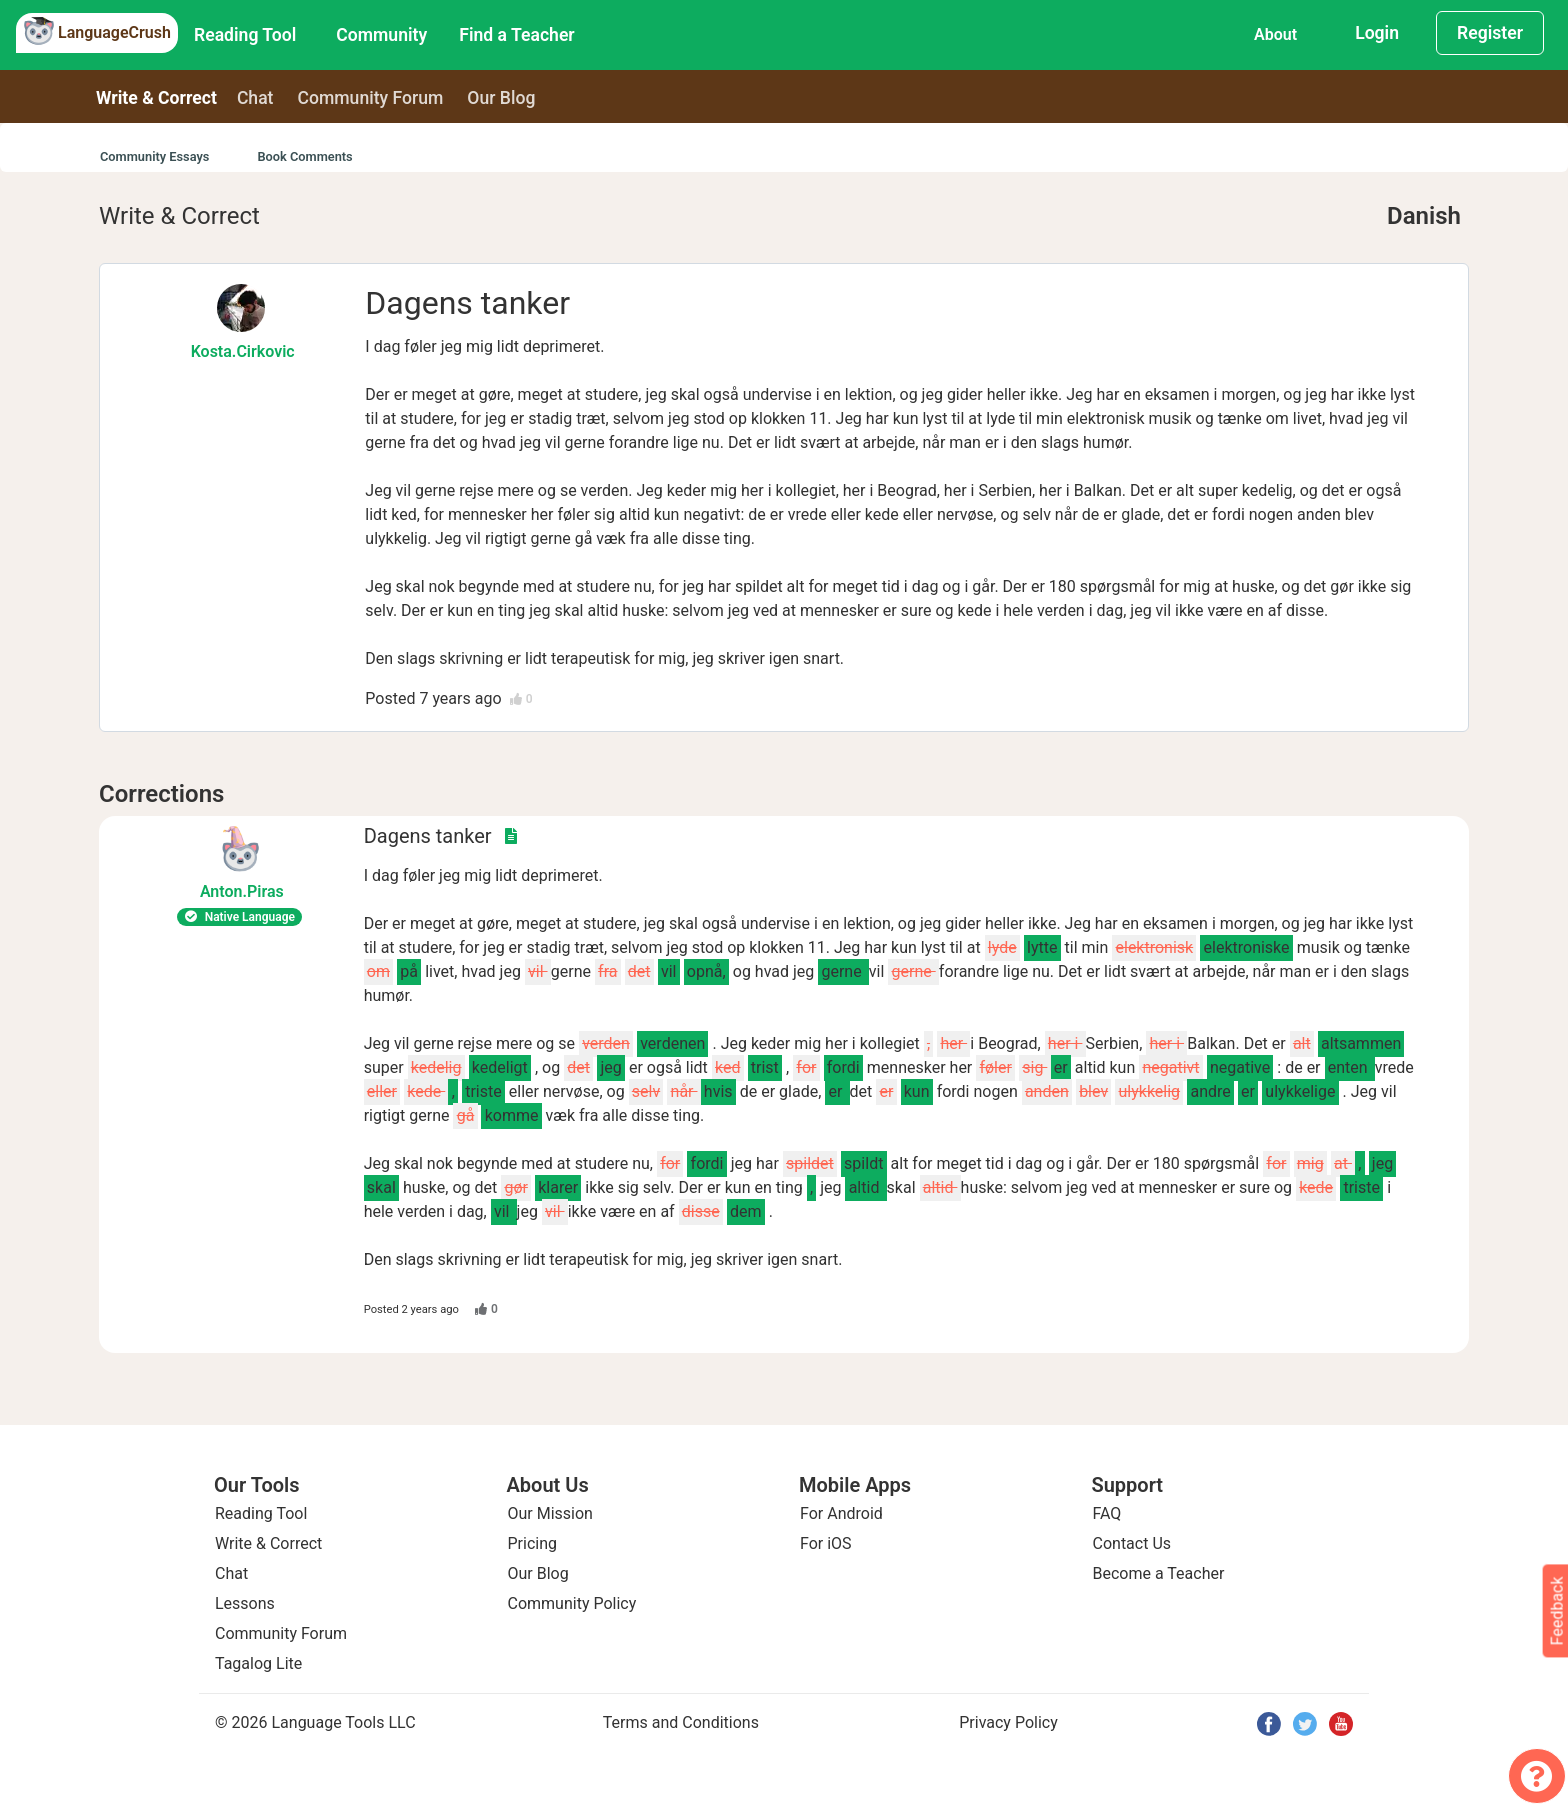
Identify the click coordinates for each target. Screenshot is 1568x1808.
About (1275, 34)
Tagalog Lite (258, 1663)
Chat (255, 98)
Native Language (240, 917)
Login (1377, 33)
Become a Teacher (1159, 1573)
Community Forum (281, 1633)
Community (381, 35)
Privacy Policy (1008, 1722)
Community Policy (572, 1603)
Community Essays (154, 156)
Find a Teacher (516, 35)
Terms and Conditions (681, 1722)
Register (1490, 33)
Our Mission (550, 1513)
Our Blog (538, 1573)
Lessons (245, 1603)
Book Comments (304, 156)
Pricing (533, 1543)
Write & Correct (156, 98)
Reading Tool (245, 35)
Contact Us (1132, 1543)
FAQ (1107, 1513)
